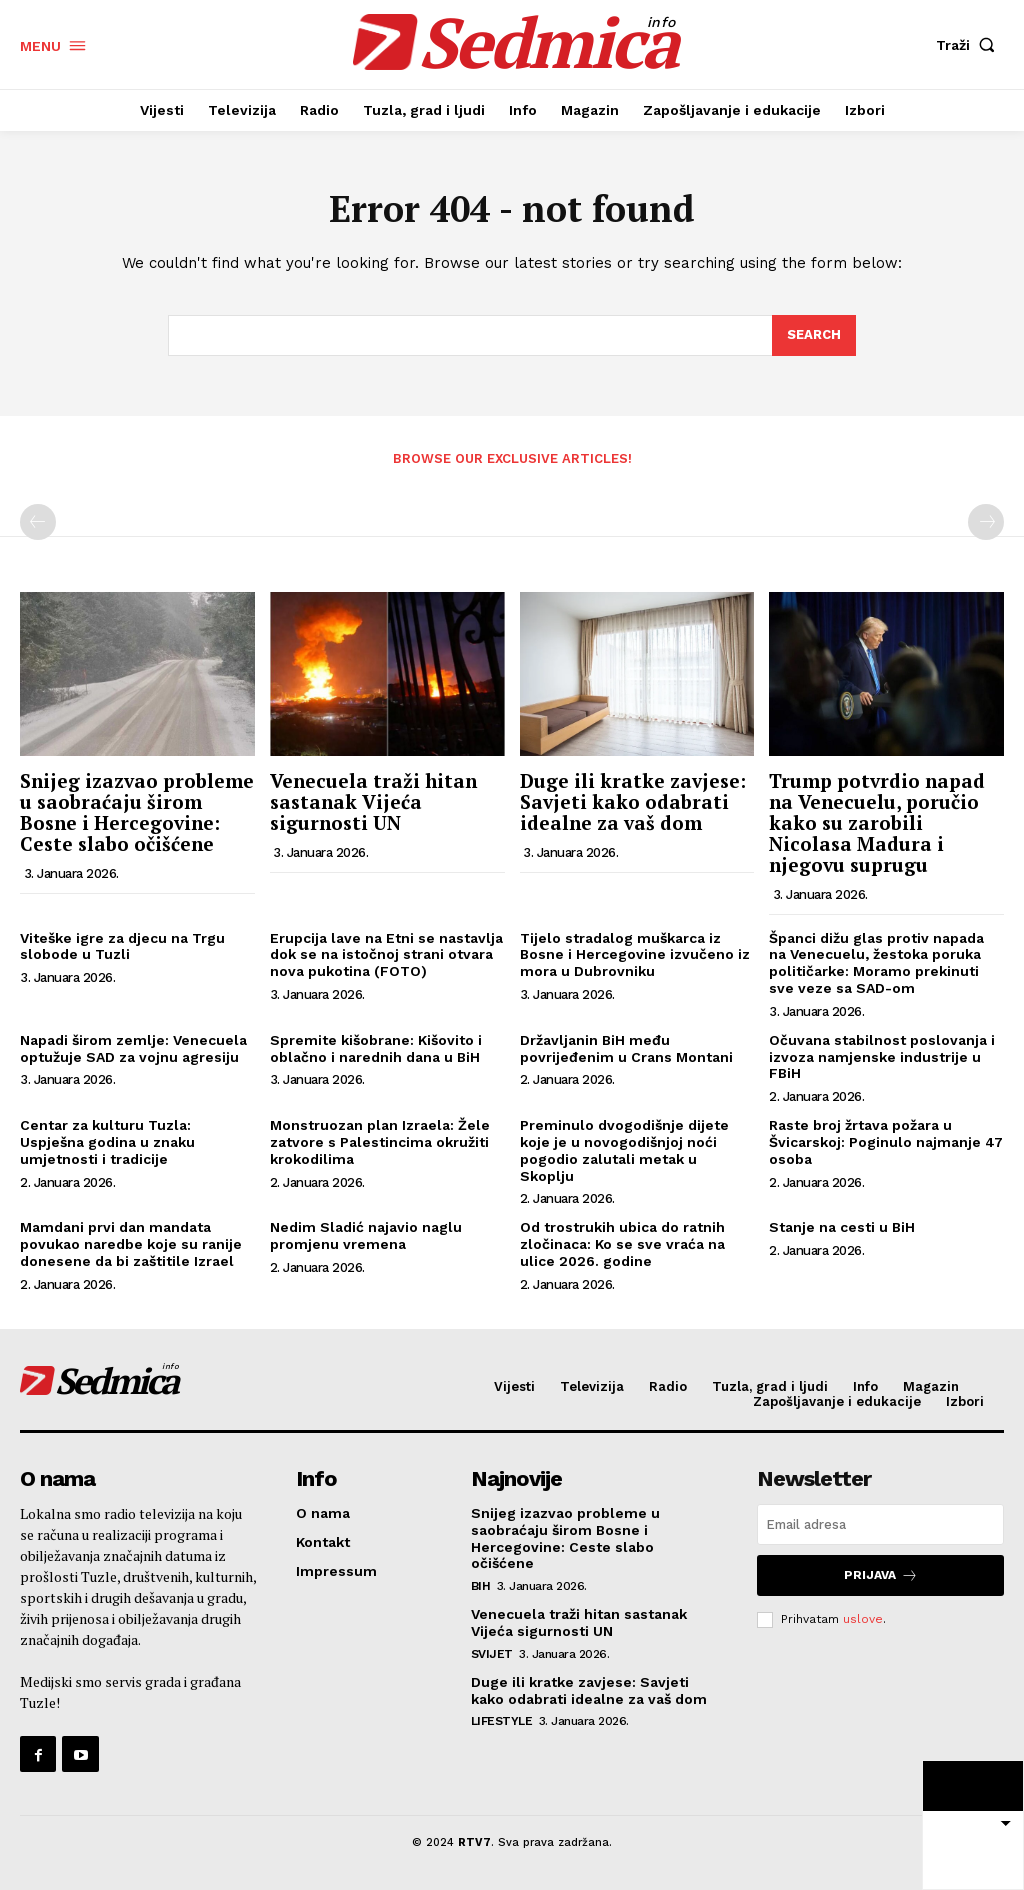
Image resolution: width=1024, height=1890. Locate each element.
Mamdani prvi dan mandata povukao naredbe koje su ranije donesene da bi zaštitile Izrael (131, 1244)
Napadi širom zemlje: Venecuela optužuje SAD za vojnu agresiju (133, 1048)
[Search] (814, 336)
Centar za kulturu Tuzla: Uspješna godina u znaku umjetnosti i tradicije (107, 1142)
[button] (970, 45)
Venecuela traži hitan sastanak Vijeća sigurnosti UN (373, 801)
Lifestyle (502, 1721)
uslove (863, 1619)
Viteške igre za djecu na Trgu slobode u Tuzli (122, 946)
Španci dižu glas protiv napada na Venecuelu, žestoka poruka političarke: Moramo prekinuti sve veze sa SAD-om (876, 963)
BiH (481, 1586)
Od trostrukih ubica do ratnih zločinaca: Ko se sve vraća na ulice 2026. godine (622, 1244)
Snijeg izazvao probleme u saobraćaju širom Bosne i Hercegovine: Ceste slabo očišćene (137, 812)
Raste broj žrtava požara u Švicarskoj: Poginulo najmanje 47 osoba (886, 1142)
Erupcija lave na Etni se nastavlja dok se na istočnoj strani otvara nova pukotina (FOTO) (386, 955)
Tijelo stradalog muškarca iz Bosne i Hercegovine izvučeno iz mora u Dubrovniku (635, 955)
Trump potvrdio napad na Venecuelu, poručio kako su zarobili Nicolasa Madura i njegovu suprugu (877, 822)
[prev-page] (38, 522)
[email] (880, 1524)
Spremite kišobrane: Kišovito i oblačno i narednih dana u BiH (376, 1048)
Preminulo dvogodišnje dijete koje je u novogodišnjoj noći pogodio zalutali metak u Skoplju (624, 1150)
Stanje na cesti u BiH (842, 1227)
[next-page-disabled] (986, 522)
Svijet (492, 1654)
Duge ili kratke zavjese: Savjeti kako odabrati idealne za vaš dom (633, 801)
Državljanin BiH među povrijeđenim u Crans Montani (626, 1048)
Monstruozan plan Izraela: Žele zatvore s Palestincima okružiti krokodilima (380, 1142)
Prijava (881, 1575)
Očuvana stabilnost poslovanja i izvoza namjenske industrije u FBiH (882, 1057)
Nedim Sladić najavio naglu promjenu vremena (366, 1235)
